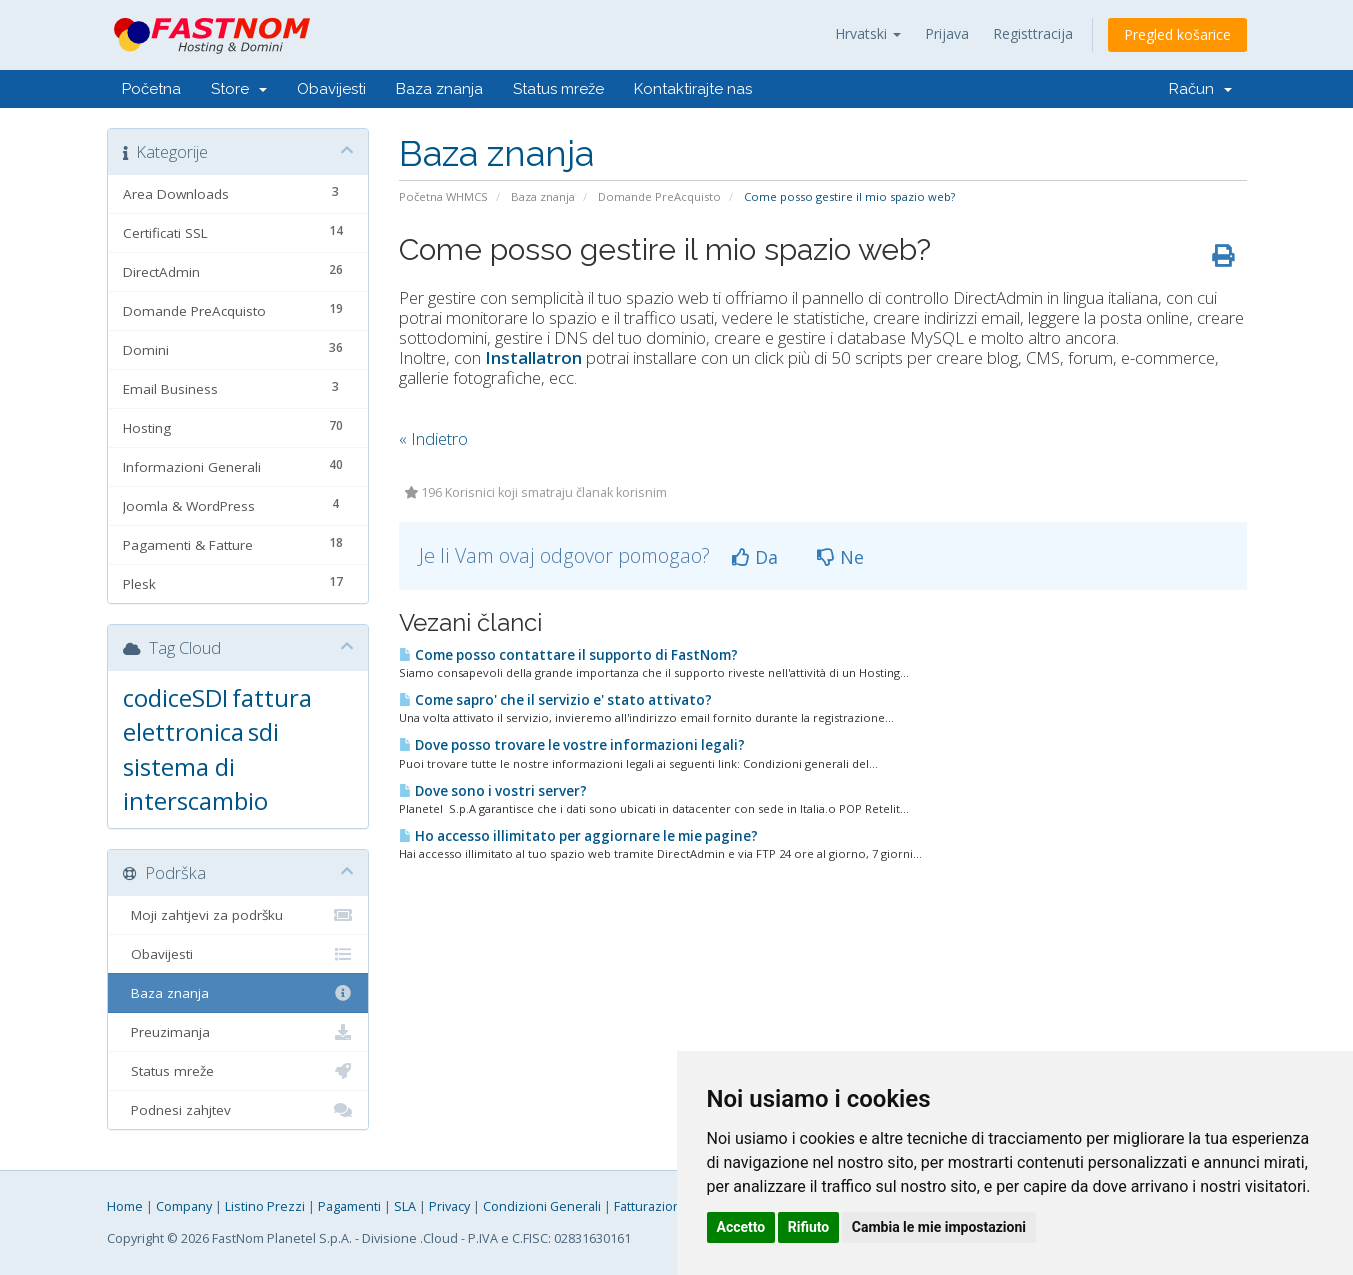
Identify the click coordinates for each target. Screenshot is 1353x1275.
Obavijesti (331, 89)
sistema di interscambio (195, 783)
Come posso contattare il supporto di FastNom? (568, 655)
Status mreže (558, 89)
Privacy (449, 1206)
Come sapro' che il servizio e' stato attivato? (555, 700)
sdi (263, 731)
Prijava (947, 33)
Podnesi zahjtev (238, 1110)
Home (125, 1206)
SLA (405, 1206)
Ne (840, 557)
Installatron (533, 357)
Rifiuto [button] (809, 1227)
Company (184, 1206)
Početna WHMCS (443, 196)
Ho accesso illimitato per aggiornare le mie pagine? (578, 836)
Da (755, 557)
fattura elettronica (217, 714)
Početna (151, 89)
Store (239, 89)
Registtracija (1033, 33)
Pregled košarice (1177, 34)
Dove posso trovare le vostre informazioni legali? (572, 745)
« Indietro (433, 438)
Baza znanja (439, 89)
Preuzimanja (238, 1032)
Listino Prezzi (265, 1206)
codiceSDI (175, 697)
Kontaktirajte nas (693, 89)
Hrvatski (868, 33)
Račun (1200, 89)
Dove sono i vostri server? (493, 791)
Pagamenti (349, 1206)
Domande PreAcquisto (659, 196)
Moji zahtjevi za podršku (238, 915)
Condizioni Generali (542, 1206)
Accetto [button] (741, 1227)
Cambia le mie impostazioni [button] (939, 1227)
